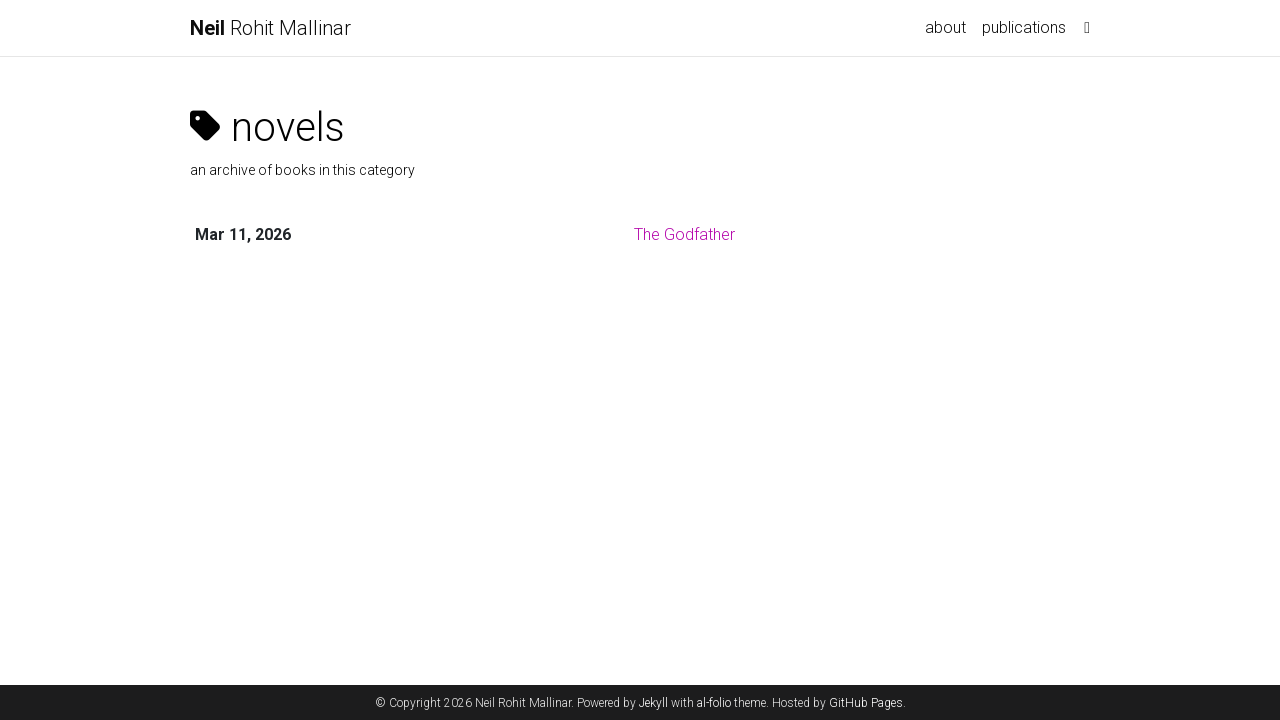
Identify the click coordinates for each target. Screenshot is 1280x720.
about (945, 27)
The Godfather (684, 234)
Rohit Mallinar (270, 28)
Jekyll (653, 703)
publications (1024, 27)
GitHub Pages (866, 703)
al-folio (714, 703)
